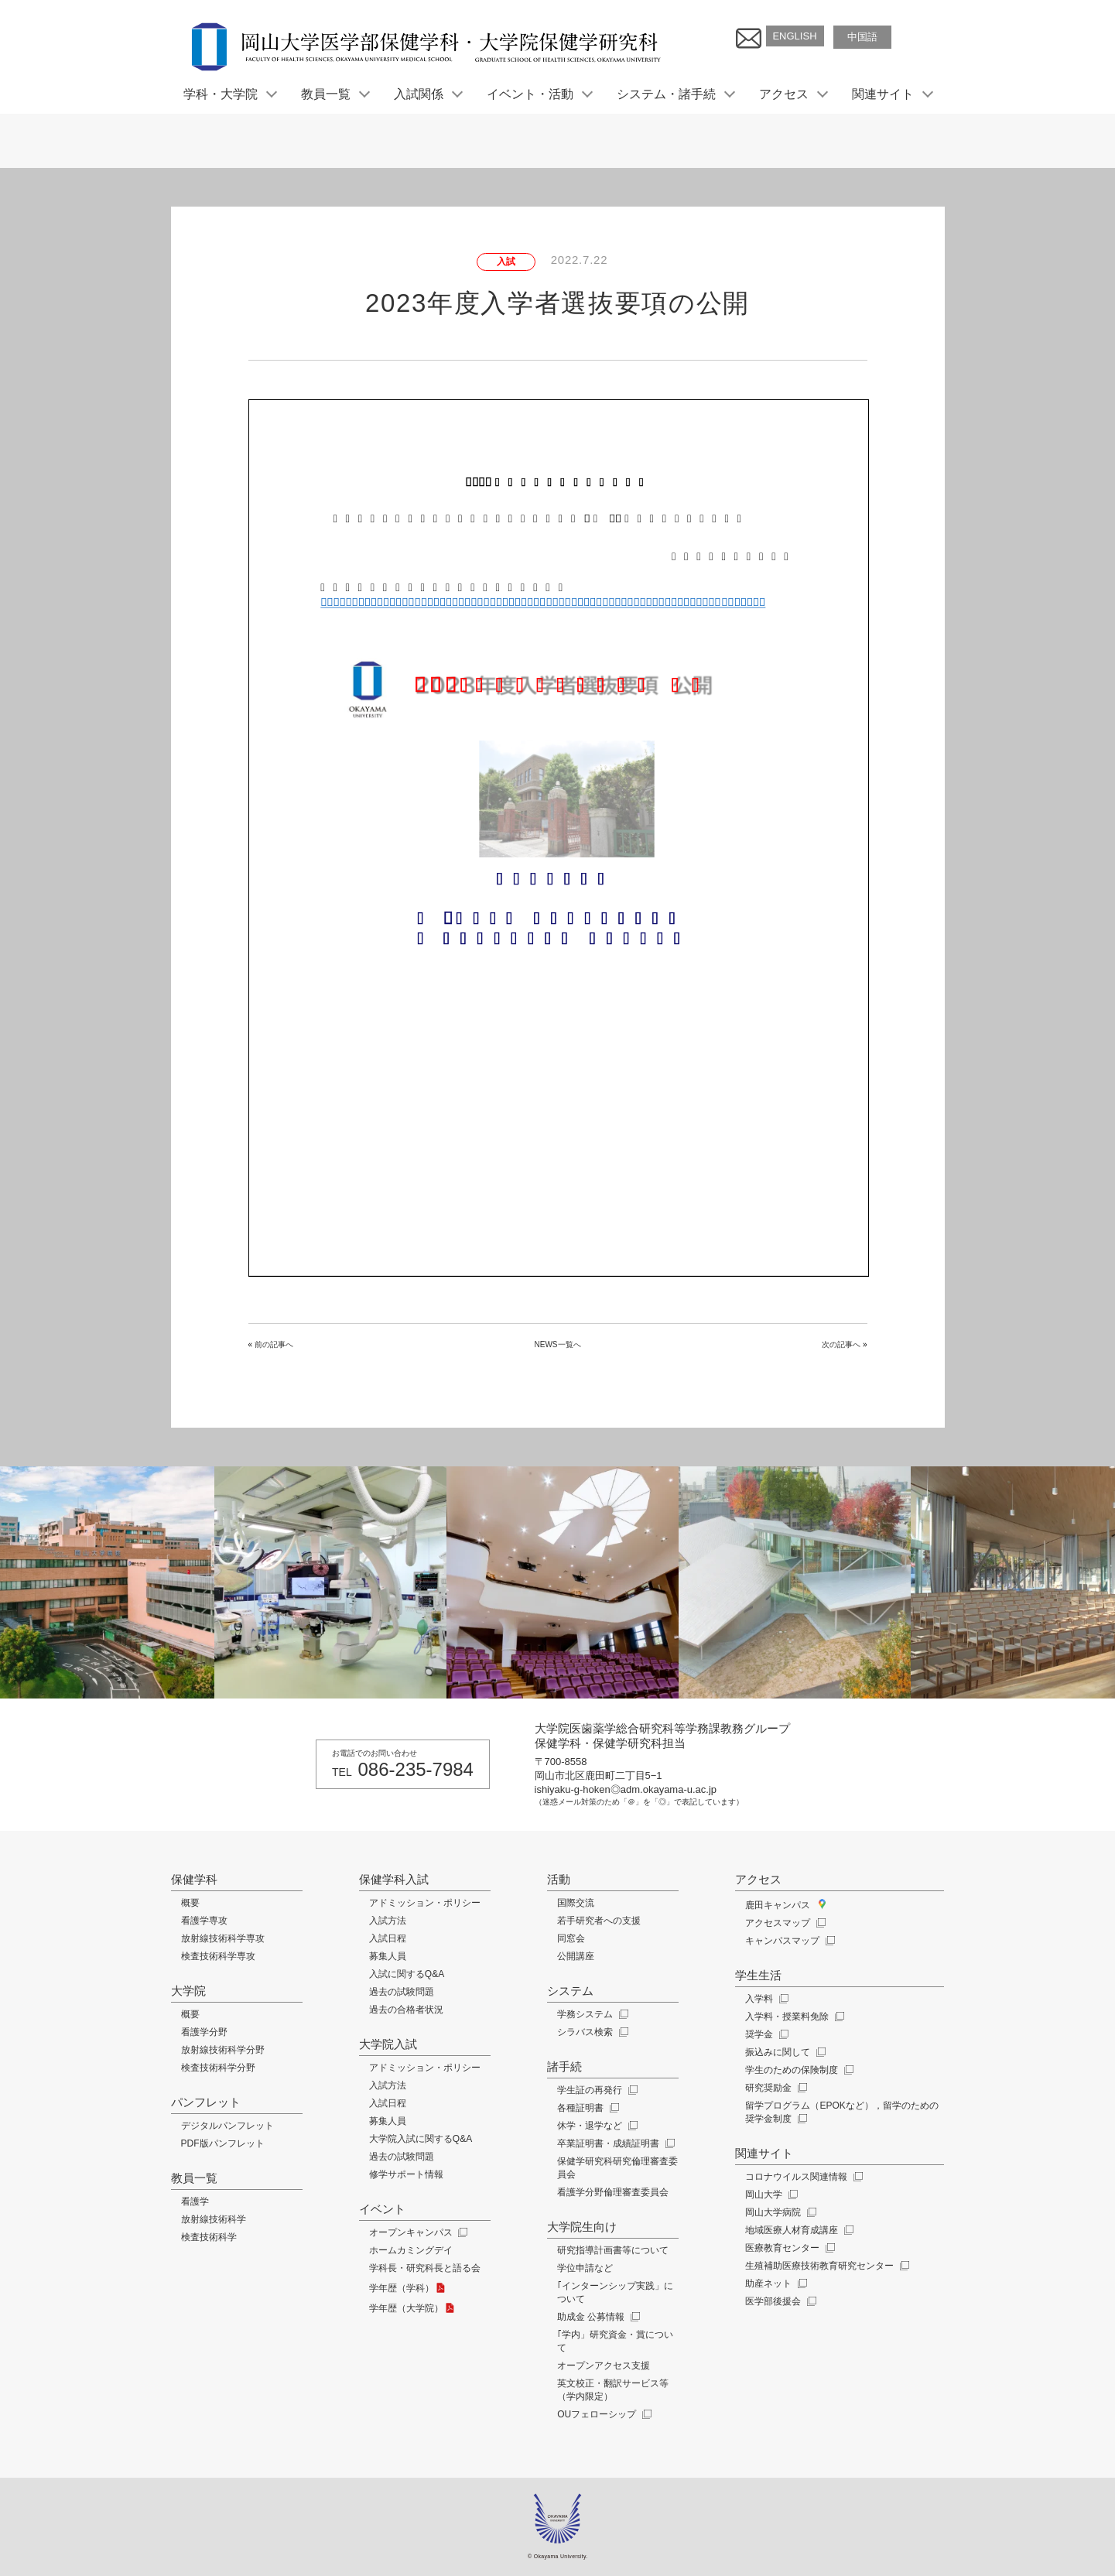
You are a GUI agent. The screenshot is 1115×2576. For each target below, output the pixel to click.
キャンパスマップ (788, 1940)
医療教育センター (788, 2247)
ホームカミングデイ (411, 2250)
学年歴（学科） (408, 2288)
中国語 (862, 37)
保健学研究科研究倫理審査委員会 (617, 2168)
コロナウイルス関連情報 (802, 2176)
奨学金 (765, 2034)
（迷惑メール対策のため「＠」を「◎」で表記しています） (639, 1802)
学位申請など (585, 2268)
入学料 (765, 1998)
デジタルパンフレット (227, 2125)
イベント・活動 (538, 94)
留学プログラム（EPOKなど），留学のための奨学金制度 (841, 2112)
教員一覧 (334, 94)
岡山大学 (769, 2194)
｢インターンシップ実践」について (615, 2292)
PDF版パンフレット (223, 2143)
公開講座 (575, 1956)
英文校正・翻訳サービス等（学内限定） (613, 2390)
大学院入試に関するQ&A (420, 2138)
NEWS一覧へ (558, 1344)
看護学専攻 (204, 1920)
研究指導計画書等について (613, 2250)
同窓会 (571, 1938)
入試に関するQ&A (406, 1974)
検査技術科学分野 (218, 2067)
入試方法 (387, 1920)
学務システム (590, 2014)
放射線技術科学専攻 (223, 1938)
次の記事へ (841, 1344)
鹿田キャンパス (784, 1905)
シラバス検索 (590, 2032)
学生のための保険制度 (797, 2070)
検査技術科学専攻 (218, 1956)
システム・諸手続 (675, 94)
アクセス (792, 94)
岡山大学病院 (778, 2212)
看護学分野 (204, 2032)
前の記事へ (274, 1344)
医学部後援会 (778, 2301)
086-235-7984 (416, 1769)
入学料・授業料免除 (792, 2016)
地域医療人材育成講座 (797, 2230)
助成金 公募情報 (597, 2316)
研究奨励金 (774, 2087)
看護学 (195, 2201)
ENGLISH (794, 36)
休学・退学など (595, 2125)
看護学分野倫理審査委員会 (613, 2192)
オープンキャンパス (416, 2232)
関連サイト (891, 94)
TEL (342, 1772)
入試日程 (387, 1938)
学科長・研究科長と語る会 (425, 2268)
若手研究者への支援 (599, 1920)
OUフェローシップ (602, 2414)
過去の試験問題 (401, 1991)
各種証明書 (586, 2107)
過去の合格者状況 (406, 2009)
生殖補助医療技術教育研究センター (825, 2265)
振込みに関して (783, 2052)
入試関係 (427, 94)
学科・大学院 (229, 94)
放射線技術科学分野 (223, 2049)
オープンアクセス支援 (603, 2365)
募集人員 (387, 1956)
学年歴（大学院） (413, 2308)
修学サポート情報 (406, 2174)
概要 (190, 1902)
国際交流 (575, 1902)
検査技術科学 (209, 2237)
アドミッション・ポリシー (425, 1902)
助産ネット (774, 2283)
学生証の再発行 (595, 2090)
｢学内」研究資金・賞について (615, 2341)
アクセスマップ (783, 1922)
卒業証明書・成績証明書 (614, 2143)
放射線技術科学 (213, 2219)
